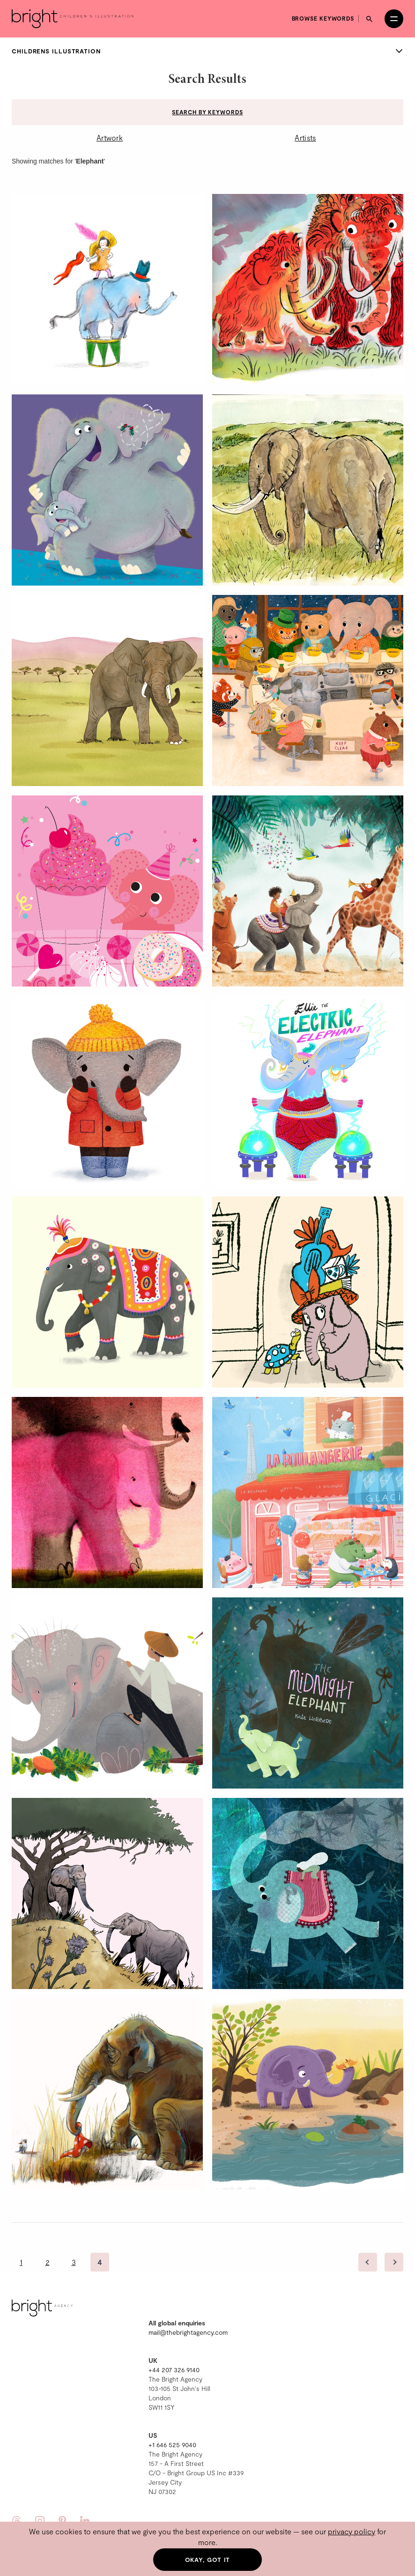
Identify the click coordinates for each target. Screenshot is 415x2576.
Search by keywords (207, 112)
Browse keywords (323, 18)
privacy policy (351, 2531)
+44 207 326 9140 (174, 2370)
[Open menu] (394, 18)
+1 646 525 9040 (172, 2445)
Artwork (109, 137)
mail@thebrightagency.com (188, 2332)
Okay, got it (207, 2559)
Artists (305, 137)
